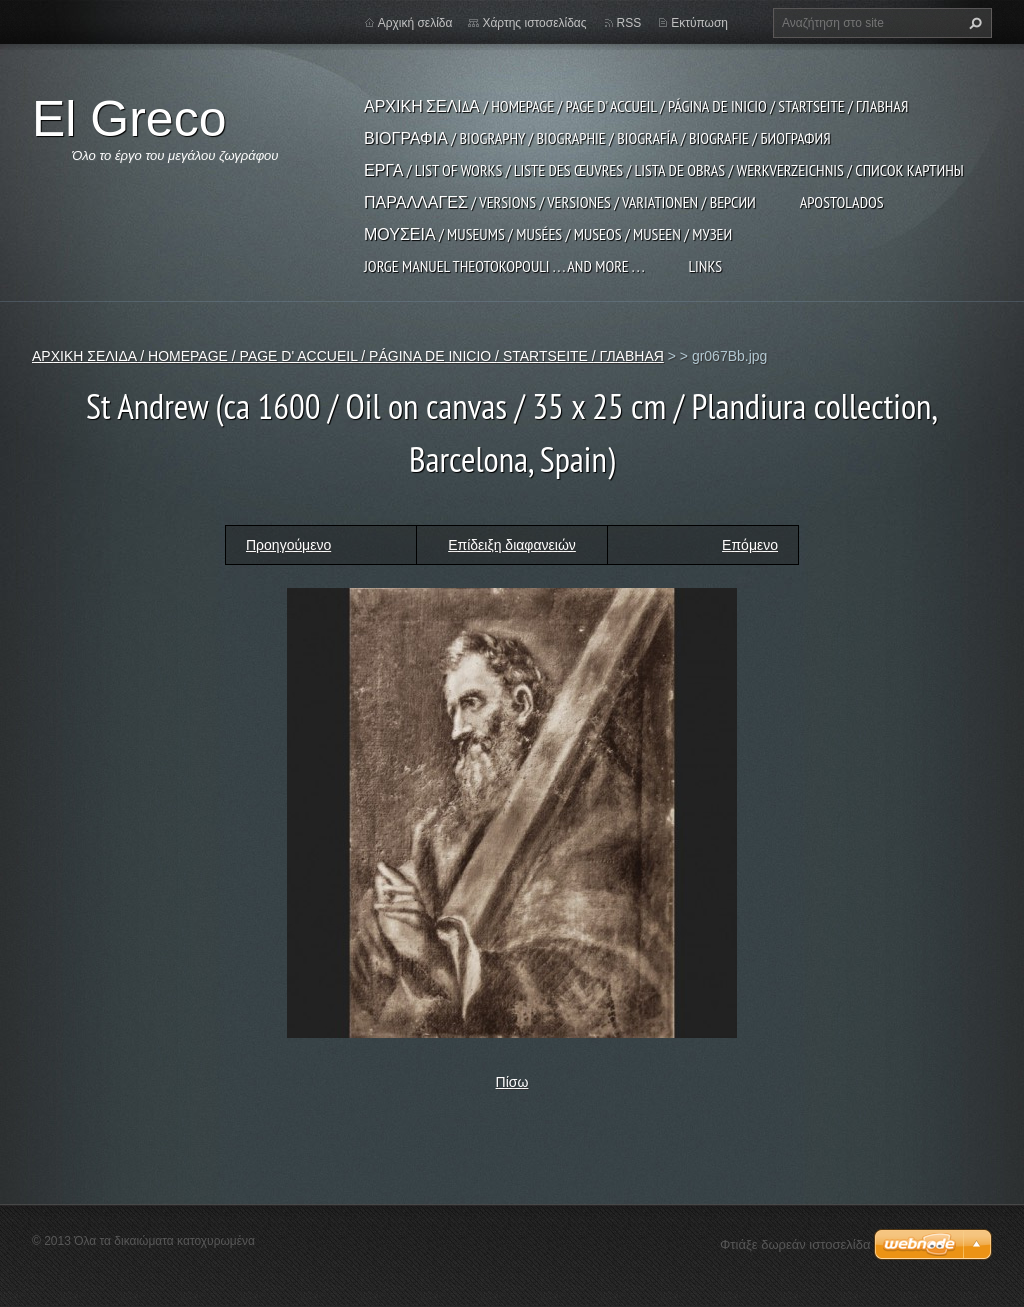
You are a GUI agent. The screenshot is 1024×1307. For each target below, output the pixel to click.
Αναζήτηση (973, 23)
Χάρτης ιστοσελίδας (534, 23)
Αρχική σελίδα (415, 23)
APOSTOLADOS (842, 202)
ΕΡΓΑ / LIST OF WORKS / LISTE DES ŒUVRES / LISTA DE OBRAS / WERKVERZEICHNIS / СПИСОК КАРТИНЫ (664, 170)
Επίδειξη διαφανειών (512, 545)
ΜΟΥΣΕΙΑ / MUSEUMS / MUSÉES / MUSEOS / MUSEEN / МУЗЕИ (548, 234)
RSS (629, 23)
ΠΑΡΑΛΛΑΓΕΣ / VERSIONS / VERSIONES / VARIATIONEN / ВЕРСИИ (560, 202)
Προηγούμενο (288, 545)
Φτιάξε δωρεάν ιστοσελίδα (795, 1244)
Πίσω (512, 1082)
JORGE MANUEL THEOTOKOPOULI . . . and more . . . (504, 266)
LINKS (705, 266)
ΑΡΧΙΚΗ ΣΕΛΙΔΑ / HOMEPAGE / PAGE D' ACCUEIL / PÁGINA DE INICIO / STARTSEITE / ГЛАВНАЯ (636, 106)
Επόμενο (750, 545)
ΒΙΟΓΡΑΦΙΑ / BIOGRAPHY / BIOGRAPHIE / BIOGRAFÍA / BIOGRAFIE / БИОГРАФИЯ (597, 138)
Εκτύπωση (699, 23)
